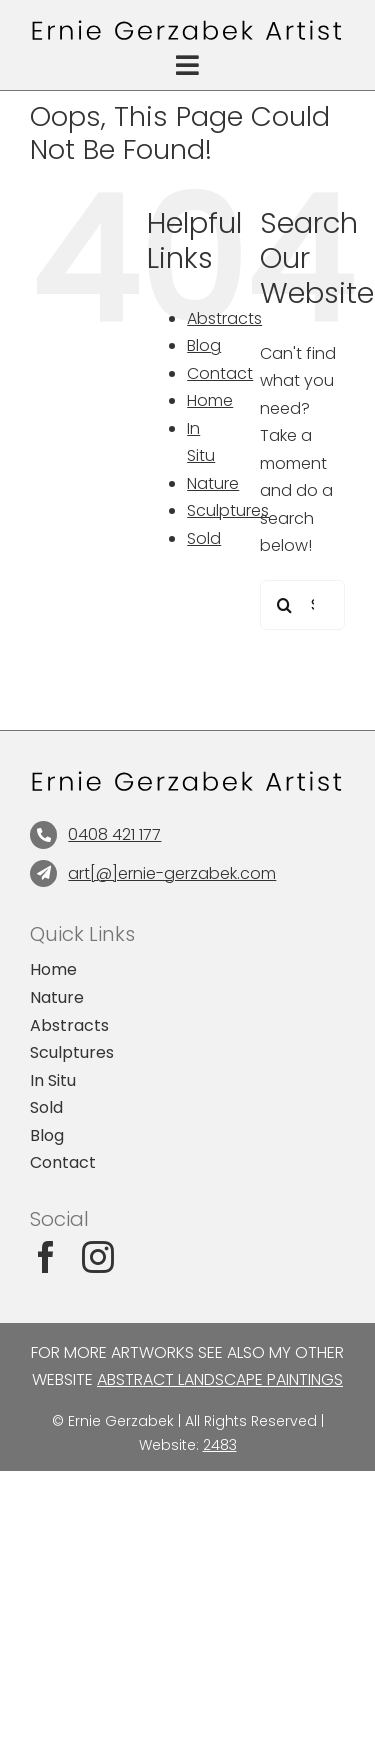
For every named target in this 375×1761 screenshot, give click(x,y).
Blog (204, 345)
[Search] (285, 605)
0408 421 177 (114, 834)
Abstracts (224, 318)
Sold (204, 538)
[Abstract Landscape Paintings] (187, 27)
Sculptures (228, 510)
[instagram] (98, 1257)
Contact (220, 373)
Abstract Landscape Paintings (220, 1379)
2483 (220, 1445)
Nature (213, 483)
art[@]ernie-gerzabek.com (172, 873)
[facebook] (46, 1257)
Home (210, 400)
